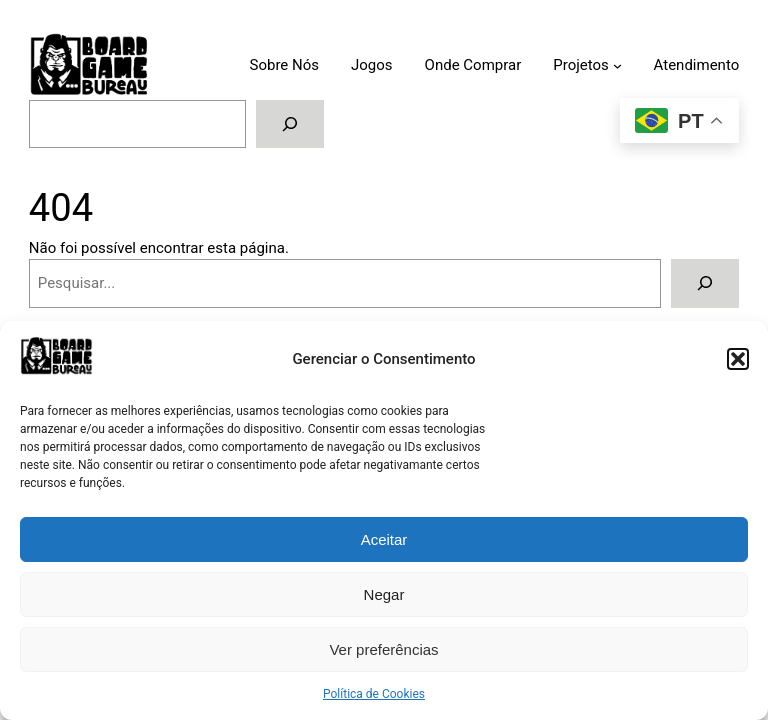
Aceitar (384, 539)
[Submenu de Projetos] (617, 65)
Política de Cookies (374, 694)
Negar (384, 594)
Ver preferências (383, 649)
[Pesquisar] (290, 124)
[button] (738, 359)
